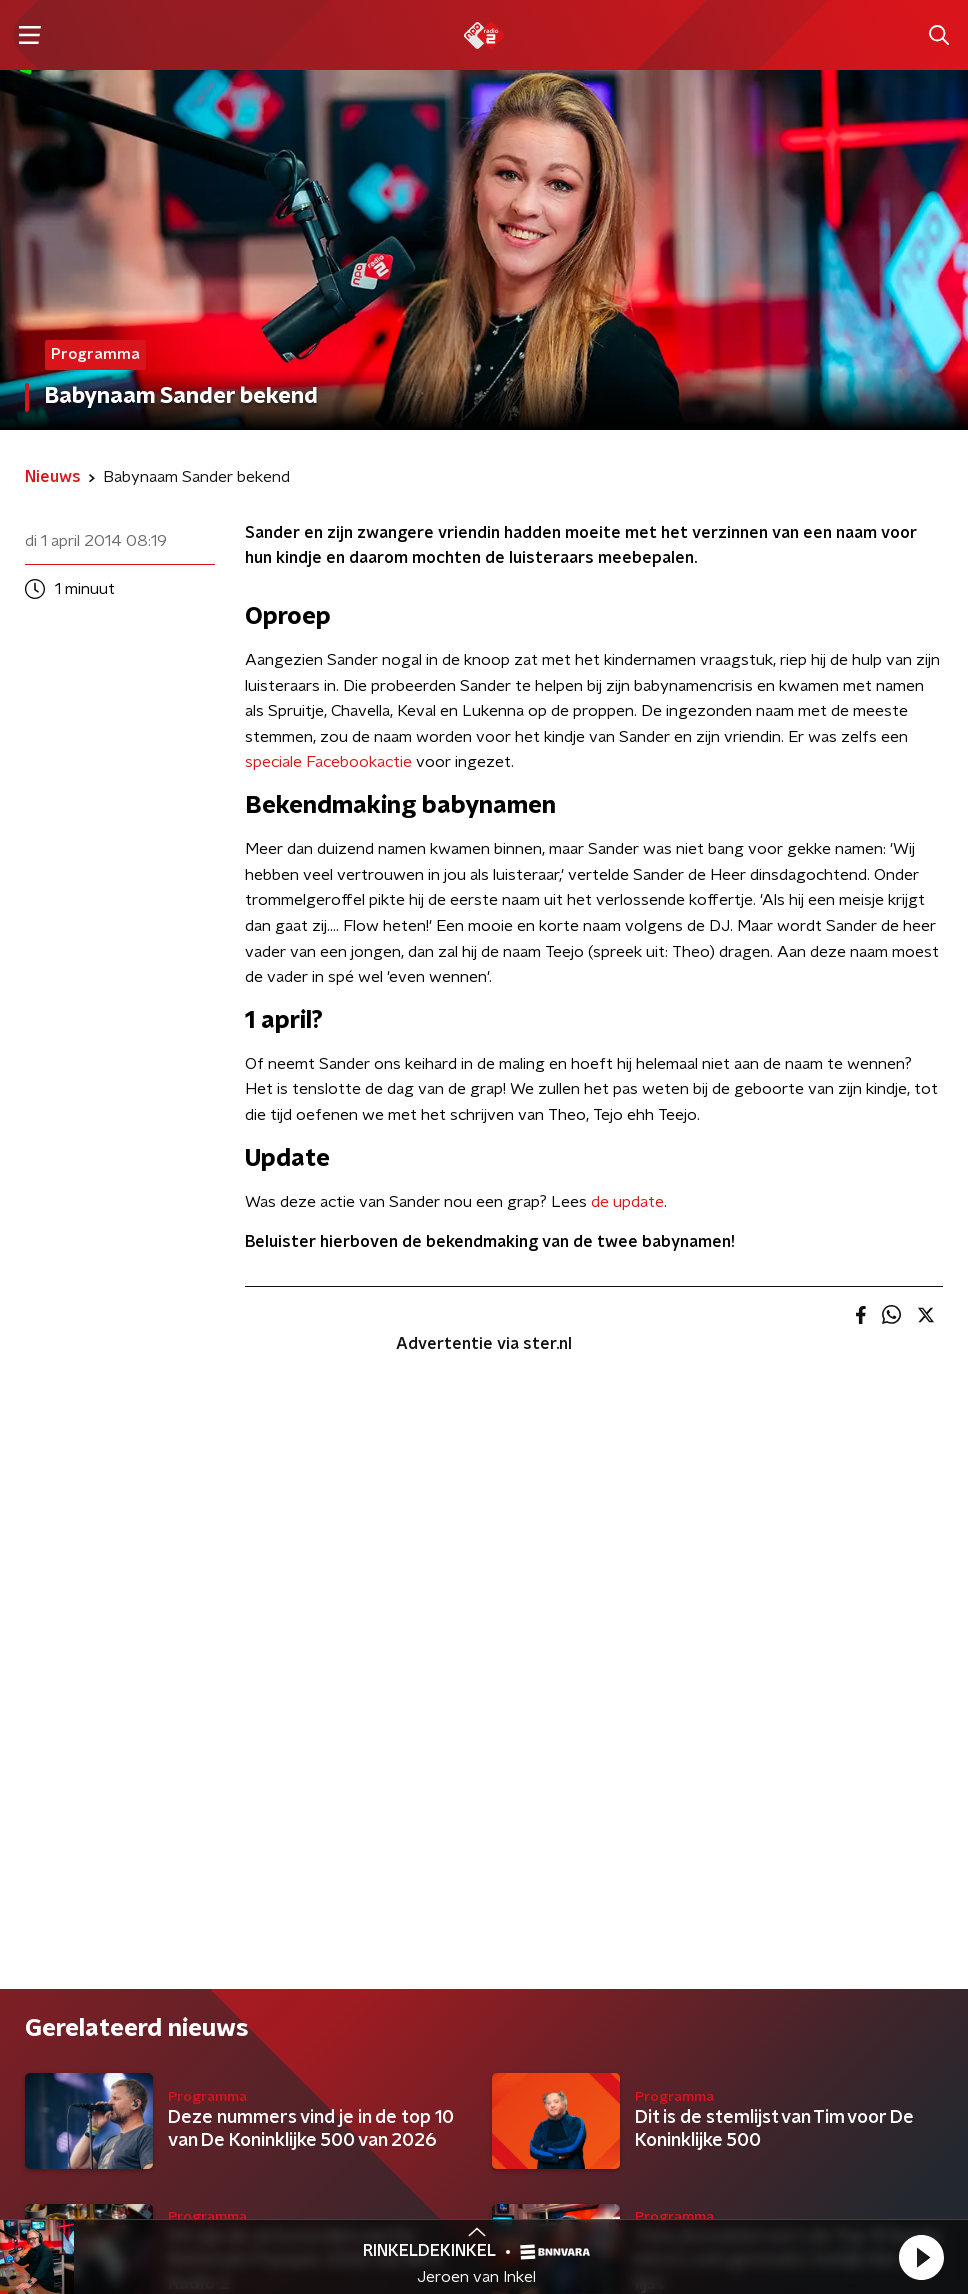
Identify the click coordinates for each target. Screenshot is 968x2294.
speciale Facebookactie (328, 762)
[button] (921, 2257)
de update (627, 1202)
